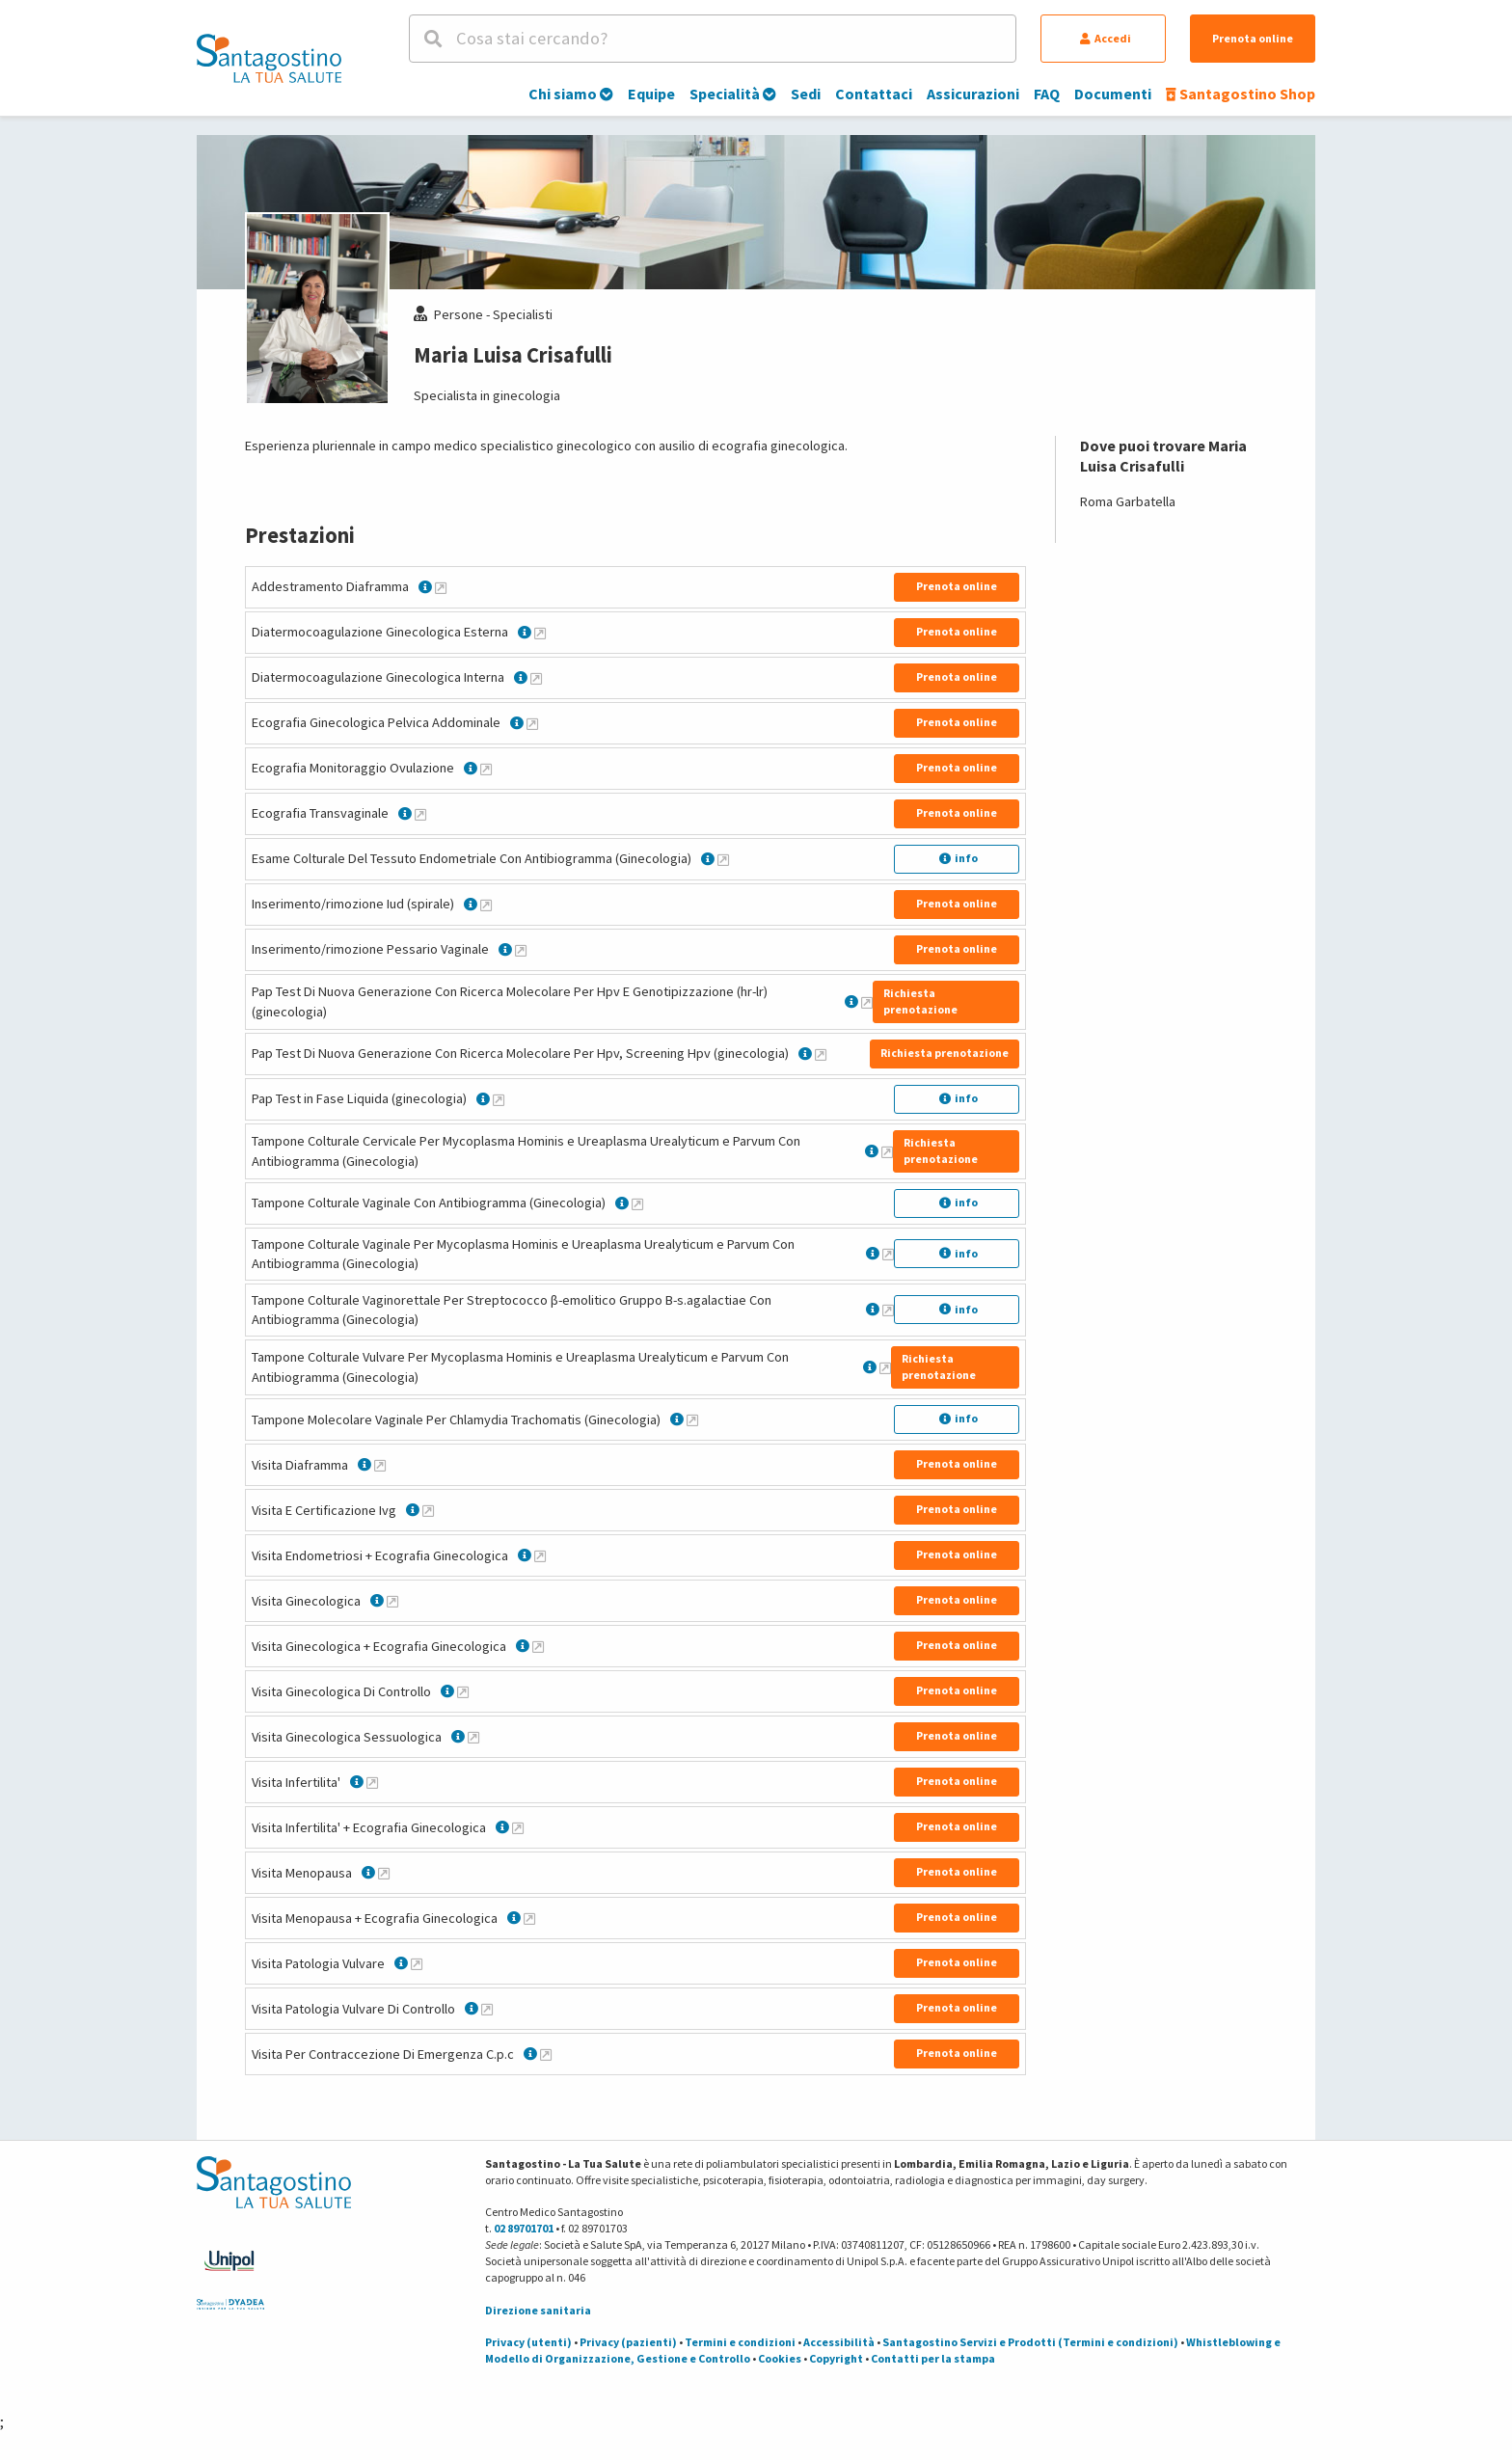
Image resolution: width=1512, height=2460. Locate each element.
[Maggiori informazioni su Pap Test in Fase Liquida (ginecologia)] (498, 1099)
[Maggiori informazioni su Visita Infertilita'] (372, 1782)
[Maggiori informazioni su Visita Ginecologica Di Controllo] (463, 1691)
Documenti (1112, 93)
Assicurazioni (973, 93)
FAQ (1047, 93)
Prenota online (1252, 38)
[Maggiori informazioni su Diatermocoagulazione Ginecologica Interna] (536, 678)
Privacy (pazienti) (628, 2342)
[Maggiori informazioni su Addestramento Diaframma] (440, 587)
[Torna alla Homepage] (269, 57)
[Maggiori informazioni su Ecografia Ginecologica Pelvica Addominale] (532, 723)
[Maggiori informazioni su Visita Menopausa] (384, 1872)
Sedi (806, 93)
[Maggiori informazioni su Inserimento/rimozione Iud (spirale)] (486, 904)
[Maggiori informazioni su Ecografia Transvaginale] (420, 814)
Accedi (1105, 38)
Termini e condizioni (740, 2342)
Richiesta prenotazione (920, 1001)
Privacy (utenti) (528, 2342)
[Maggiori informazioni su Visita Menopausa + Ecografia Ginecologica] (529, 1918)
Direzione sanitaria (538, 2310)
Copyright (836, 2358)
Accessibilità (839, 2342)
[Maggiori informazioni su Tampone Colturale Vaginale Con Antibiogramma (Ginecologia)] (637, 1203)
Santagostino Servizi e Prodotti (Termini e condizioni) (1030, 2342)
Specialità (732, 93)
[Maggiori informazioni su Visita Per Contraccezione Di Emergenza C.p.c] (546, 2054)
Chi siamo (570, 93)
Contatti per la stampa (933, 2358)
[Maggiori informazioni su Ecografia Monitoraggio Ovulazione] (486, 768)
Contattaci (873, 93)
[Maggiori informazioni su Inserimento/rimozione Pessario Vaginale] (520, 950)
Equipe (651, 93)
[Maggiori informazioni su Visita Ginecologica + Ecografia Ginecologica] (538, 1646)
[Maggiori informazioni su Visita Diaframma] (380, 1465)
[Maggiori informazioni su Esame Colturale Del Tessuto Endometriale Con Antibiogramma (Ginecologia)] (723, 859)
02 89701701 (524, 2228)
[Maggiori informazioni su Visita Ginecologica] (392, 1600)
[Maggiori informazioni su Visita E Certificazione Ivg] (428, 1510)
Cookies (779, 2358)
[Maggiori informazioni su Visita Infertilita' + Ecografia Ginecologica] (518, 1827)
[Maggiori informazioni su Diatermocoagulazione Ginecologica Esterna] (540, 632)
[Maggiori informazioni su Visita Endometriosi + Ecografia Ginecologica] (540, 1555)
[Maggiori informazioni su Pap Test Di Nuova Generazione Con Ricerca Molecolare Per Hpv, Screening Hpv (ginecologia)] (820, 1054)
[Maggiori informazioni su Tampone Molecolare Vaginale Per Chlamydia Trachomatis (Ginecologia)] (692, 1419)
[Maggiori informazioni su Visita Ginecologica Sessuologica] (473, 1736)
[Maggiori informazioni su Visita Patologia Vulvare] (416, 1963)
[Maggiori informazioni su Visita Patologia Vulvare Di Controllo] (487, 2008)
